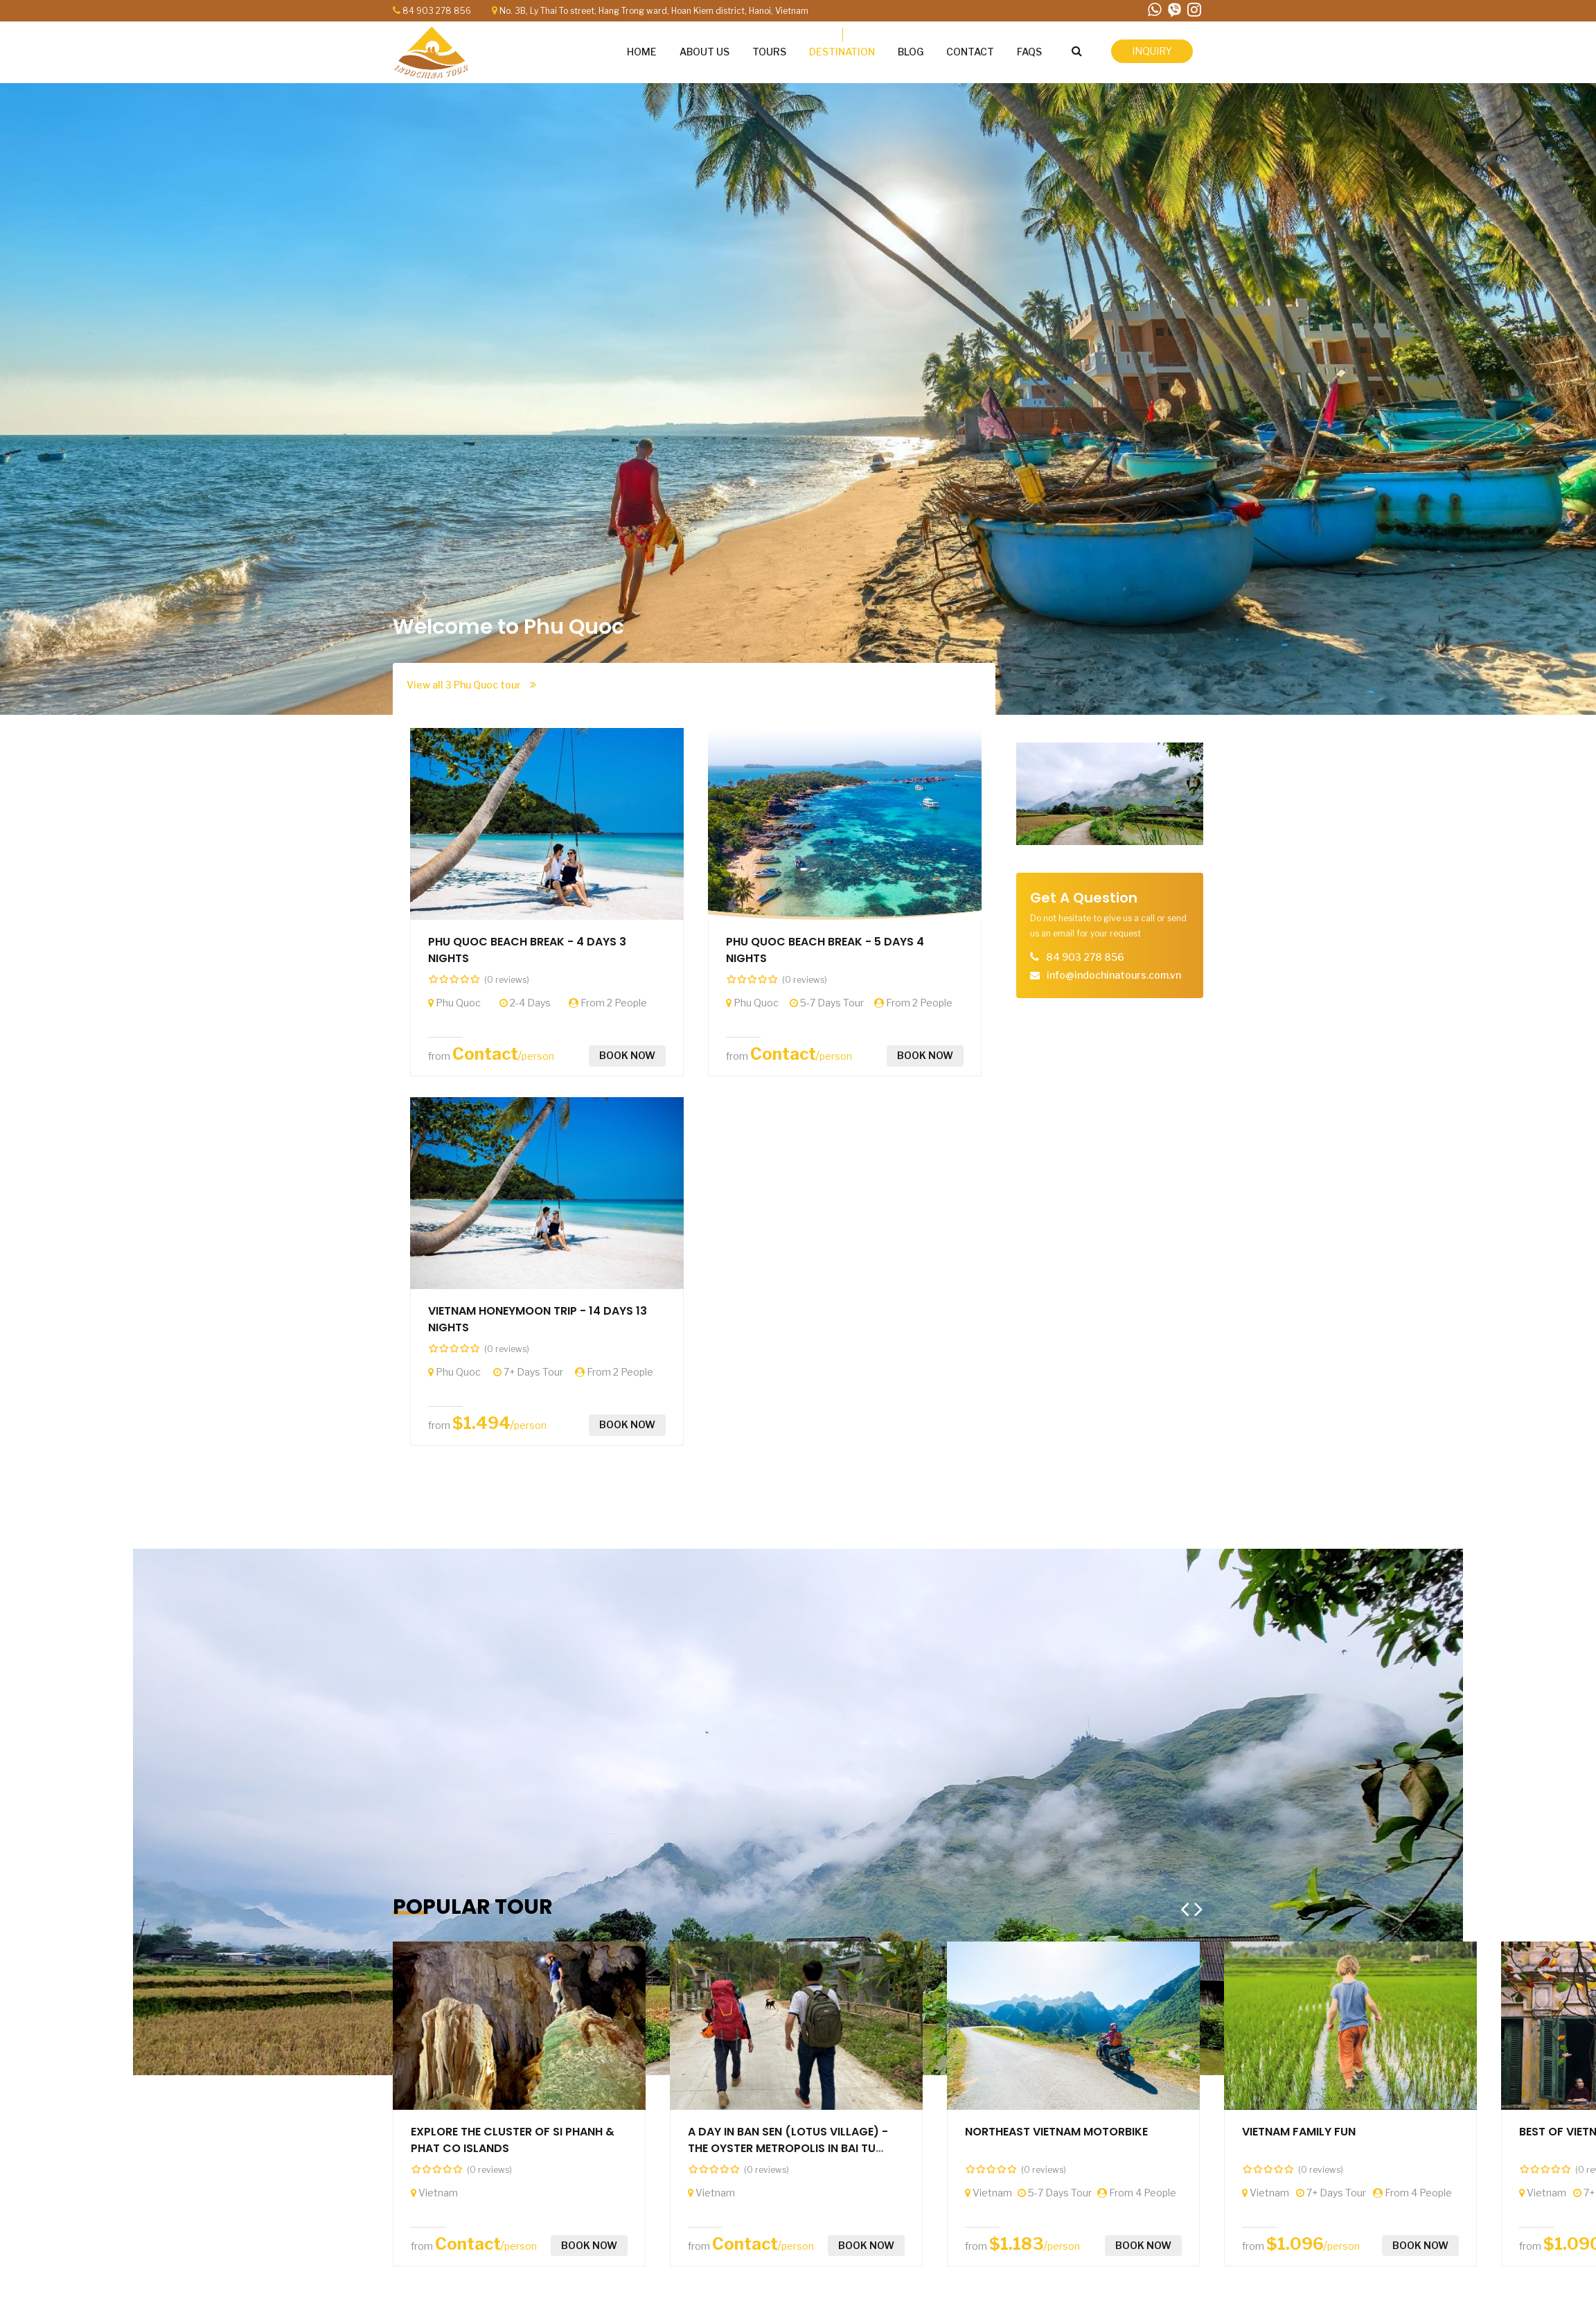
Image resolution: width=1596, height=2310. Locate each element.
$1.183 (1016, 2244)
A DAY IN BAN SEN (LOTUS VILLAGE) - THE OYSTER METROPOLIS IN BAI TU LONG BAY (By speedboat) (788, 2148)
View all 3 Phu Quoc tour (471, 685)
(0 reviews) (506, 980)
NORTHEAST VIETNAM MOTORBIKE (1056, 2132)
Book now (627, 1055)
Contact (485, 1054)
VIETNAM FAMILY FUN (1299, 2132)
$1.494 (481, 1423)
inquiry (1152, 51)
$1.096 (1295, 2244)
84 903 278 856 (436, 11)
